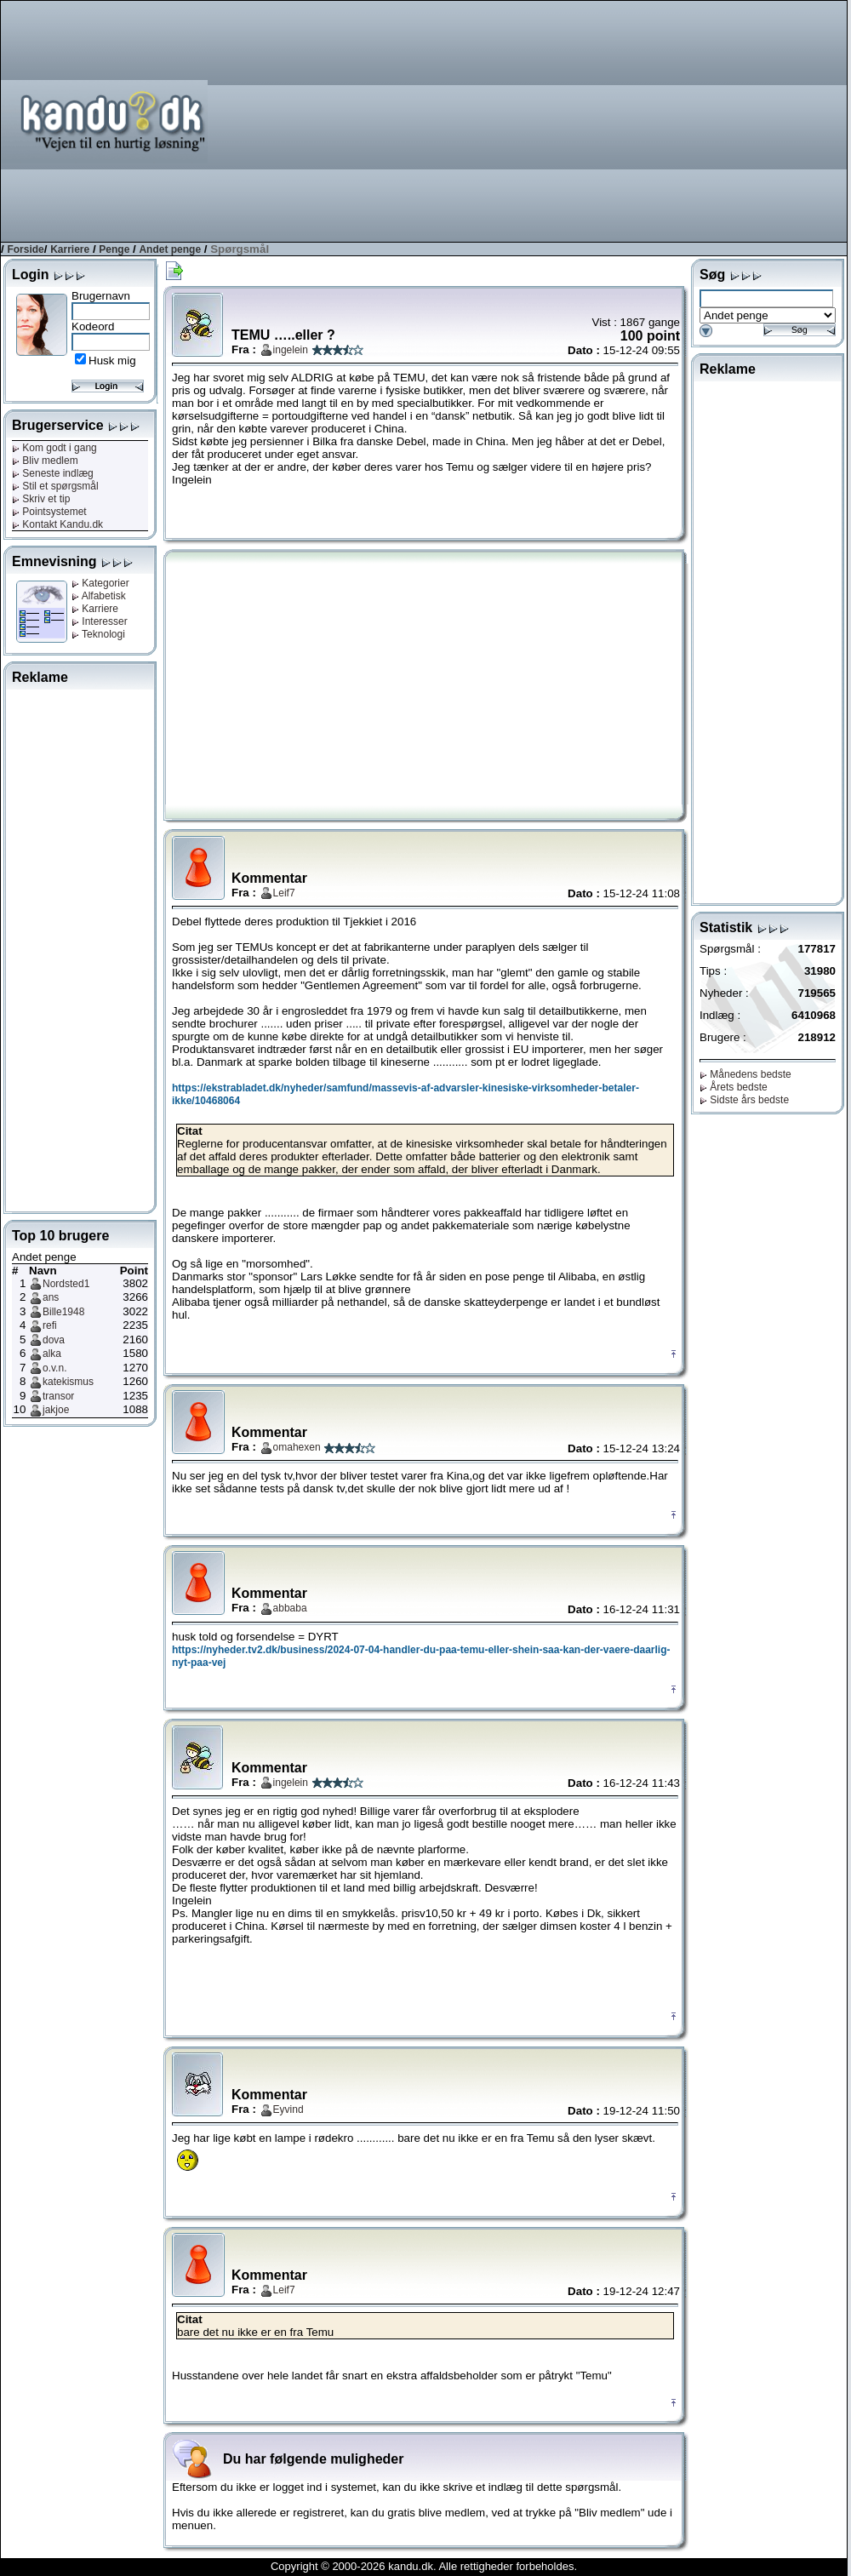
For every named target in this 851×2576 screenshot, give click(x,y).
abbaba (290, 1608)
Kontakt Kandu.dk (57, 524)
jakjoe (56, 1410)
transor (58, 1396)
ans (51, 1297)
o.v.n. (54, 1368)
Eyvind (288, 2109)
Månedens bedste (745, 1074)
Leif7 (284, 893)
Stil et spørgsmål (55, 486)
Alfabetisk (98, 596)
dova (54, 1340)
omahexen (297, 1447)
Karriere (69, 249)
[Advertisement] (612, 120)
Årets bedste (734, 1087)
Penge (114, 249)
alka (52, 1354)
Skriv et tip (41, 499)
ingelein (290, 350)
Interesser (99, 621)
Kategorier (100, 583)
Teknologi (98, 634)
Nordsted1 (66, 1284)
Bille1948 (63, 1312)
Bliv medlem (45, 461)
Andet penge (170, 249)
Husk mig (112, 360)
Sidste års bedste (744, 1100)
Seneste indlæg (53, 473)
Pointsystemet (49, 512)
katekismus (68, 1382)
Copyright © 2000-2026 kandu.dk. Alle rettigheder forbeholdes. (424, 2566)
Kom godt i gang (54, 448)
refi (50, 1325)
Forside (25, 249)
